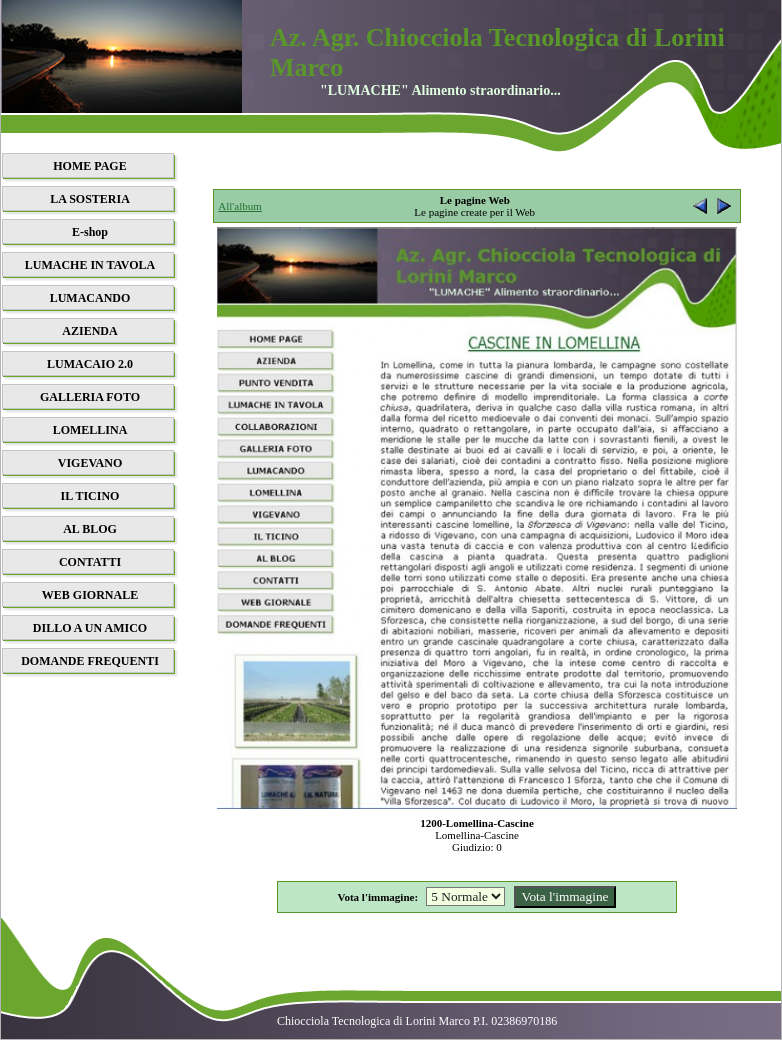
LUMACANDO (90, 298)
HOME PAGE (89, 166)
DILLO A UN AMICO (90, 628)
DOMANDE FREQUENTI (90, 661)
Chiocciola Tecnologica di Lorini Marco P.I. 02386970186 (417, 1021)
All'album (240, 206)
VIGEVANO (90, 463)
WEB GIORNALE (90, 595)
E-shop (90, 232)
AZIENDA (89, 331)
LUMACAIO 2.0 (90, 364)
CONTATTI (90, 562)
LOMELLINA (90, 430)
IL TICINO (90, 496)
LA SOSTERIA (90, 199)
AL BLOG (90, 529)
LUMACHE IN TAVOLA (90, 265)
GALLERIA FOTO (90, 397)
